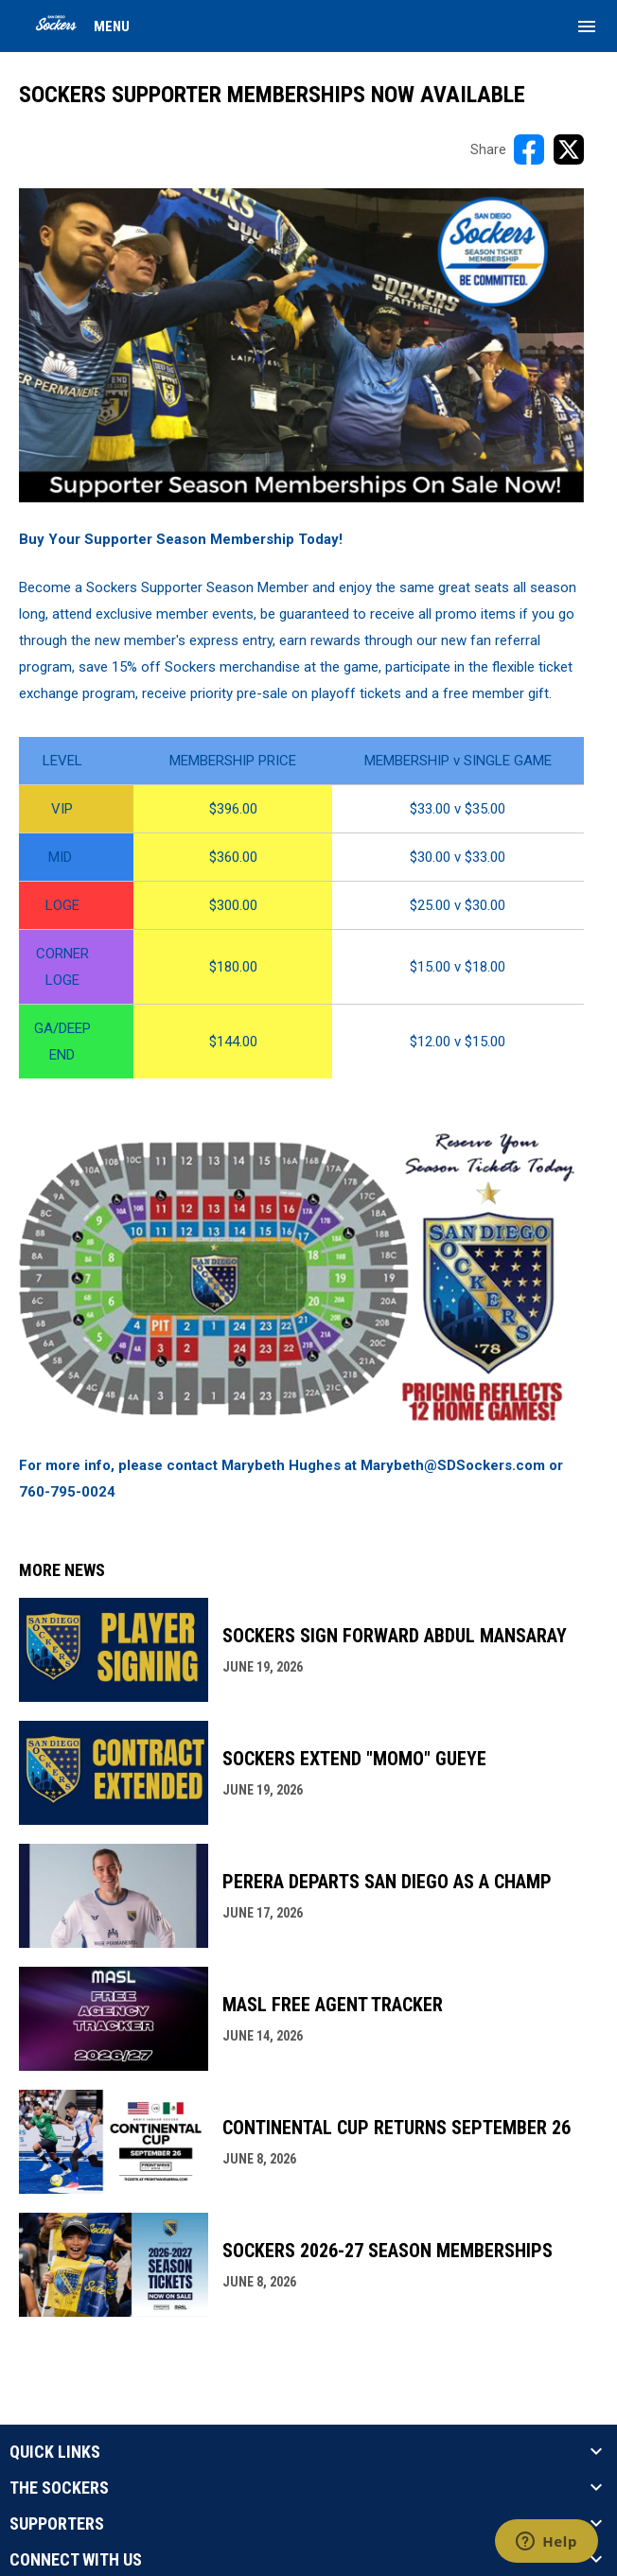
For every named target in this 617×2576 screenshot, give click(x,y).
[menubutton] (586, 26)
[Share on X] (569, 149)
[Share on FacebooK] (529, 149)
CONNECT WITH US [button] (75, 2559)
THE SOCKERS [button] (59, 2488)
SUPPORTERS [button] (56, 2523)
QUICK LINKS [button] (54, 2452)
